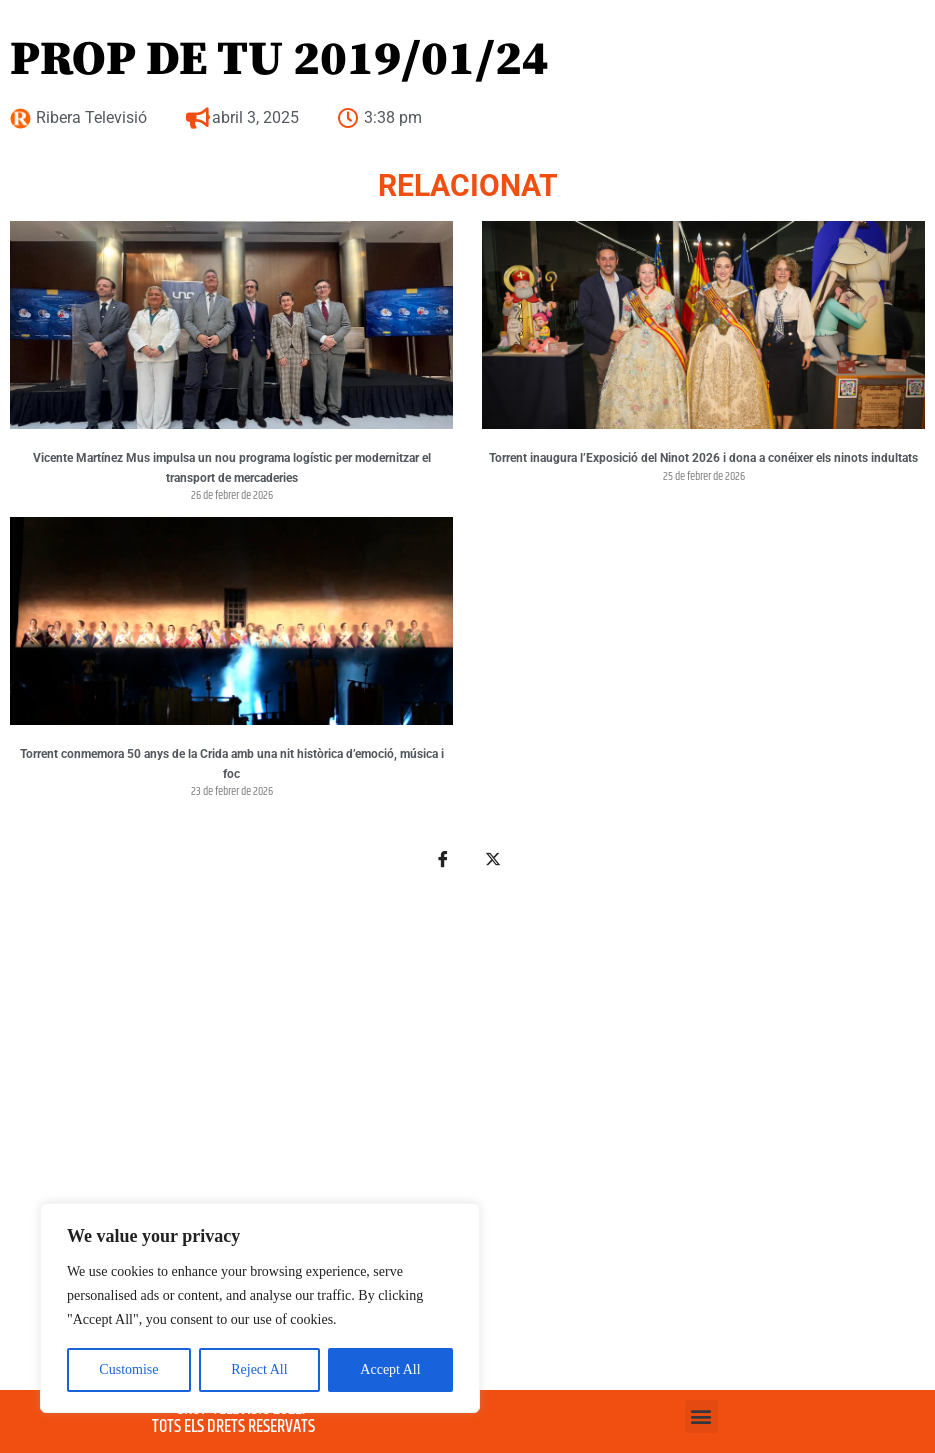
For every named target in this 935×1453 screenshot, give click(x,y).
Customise (128, 1369)
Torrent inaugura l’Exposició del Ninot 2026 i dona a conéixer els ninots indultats (703, 458)
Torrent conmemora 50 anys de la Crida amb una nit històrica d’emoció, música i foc (232, 764)
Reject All (259, 1369)
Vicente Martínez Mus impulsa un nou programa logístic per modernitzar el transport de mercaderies (232, 468)
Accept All (390, 1369)
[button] (701, 1416)
